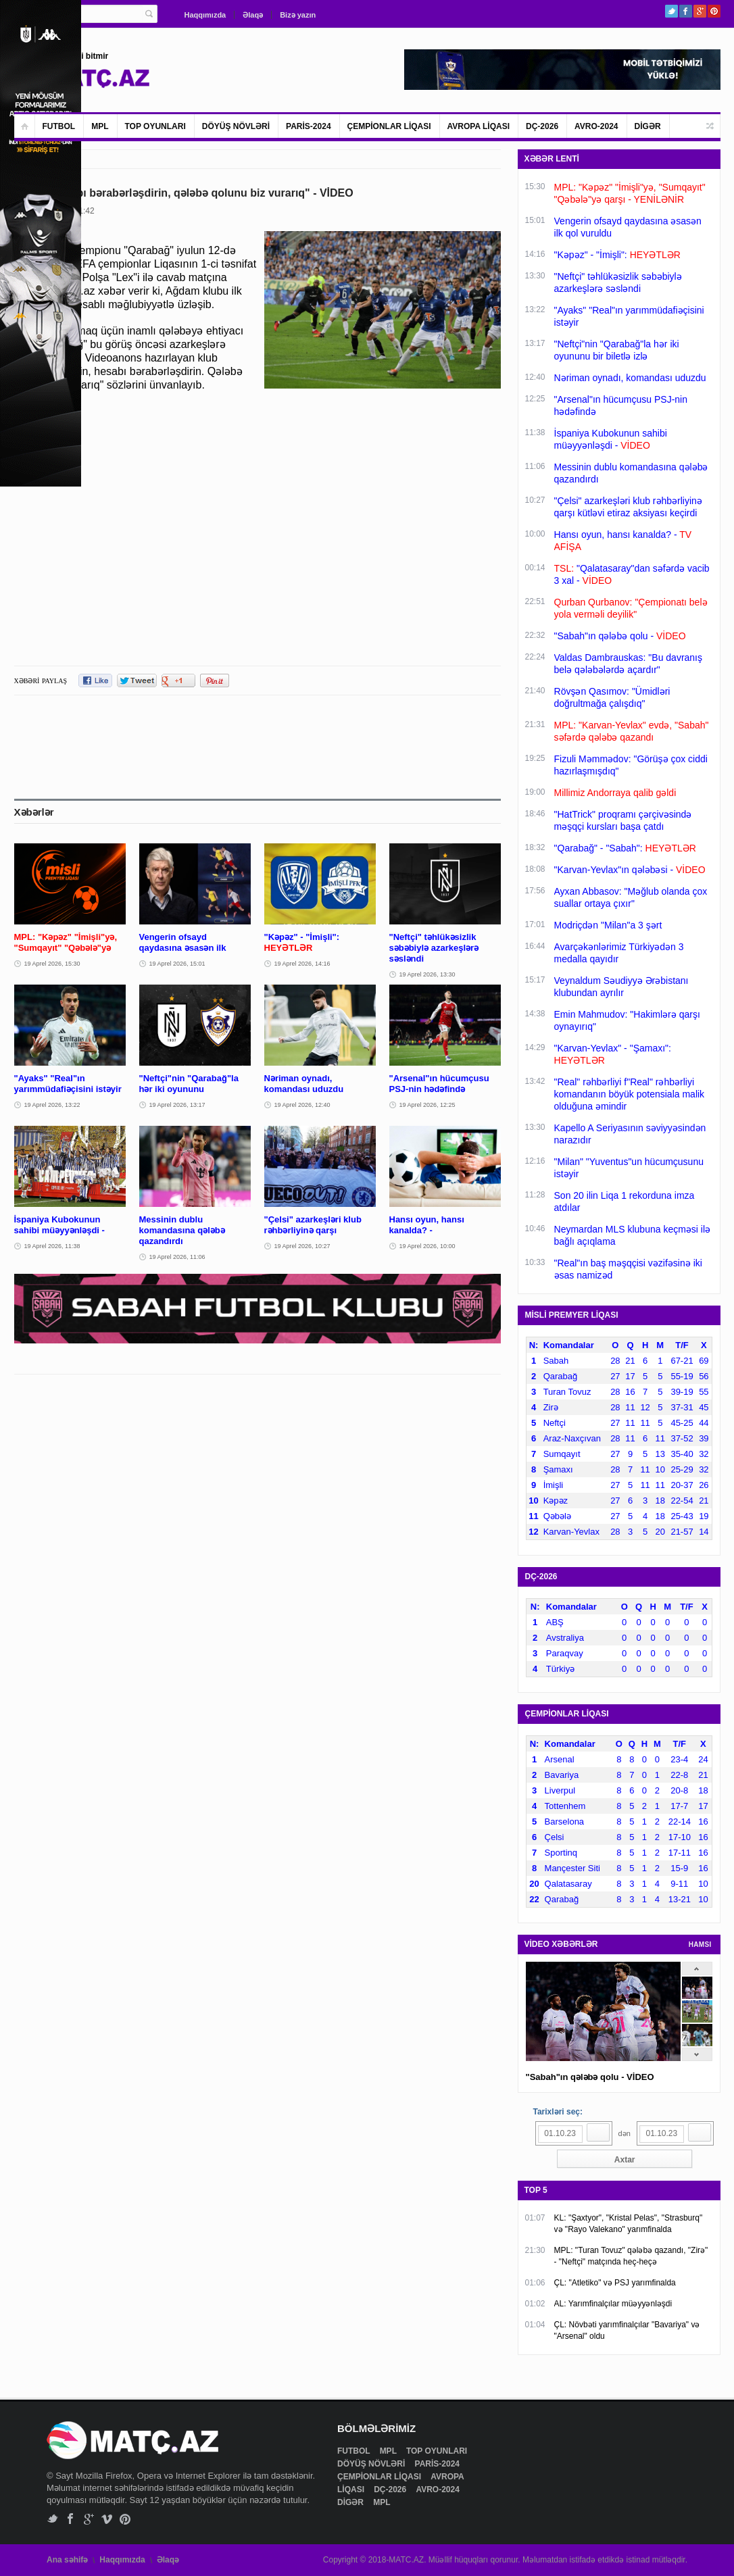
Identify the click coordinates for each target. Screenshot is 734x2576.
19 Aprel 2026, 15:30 (52, 963)
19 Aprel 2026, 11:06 (177, 1257)
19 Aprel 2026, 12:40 (302, 1104)
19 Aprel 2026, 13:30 (427, 974)
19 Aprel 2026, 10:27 (302, 1246)
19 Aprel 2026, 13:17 (177, 1104)
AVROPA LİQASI (478, 126)
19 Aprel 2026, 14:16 (302, 963)
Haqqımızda (205, 15)
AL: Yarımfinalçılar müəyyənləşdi (613, 2303)
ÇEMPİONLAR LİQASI (389, 126)
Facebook (685, 11)
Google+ (699, 11)
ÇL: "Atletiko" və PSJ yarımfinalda (615, 2282)
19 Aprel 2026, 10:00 (427, 1246)
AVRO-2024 (596, 126)
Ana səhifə (67, 2560)
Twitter (671, 11)
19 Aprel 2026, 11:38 (52, 1246)
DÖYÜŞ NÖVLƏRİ (236, 126)
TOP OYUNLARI (155, 126)
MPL (99, 126)
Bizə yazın (298, 15)
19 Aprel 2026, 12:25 (427, 1104)
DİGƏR (648, 126)
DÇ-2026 (542, 126)
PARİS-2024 (308, 126)
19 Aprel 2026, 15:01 (177, 963)
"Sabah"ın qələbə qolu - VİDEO (590, 2077)
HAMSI (700, 1944)
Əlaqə (253, 15)
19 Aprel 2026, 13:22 (52, 1104)
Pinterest (714, 11)
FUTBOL (59, 126)
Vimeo (107, 2519)
